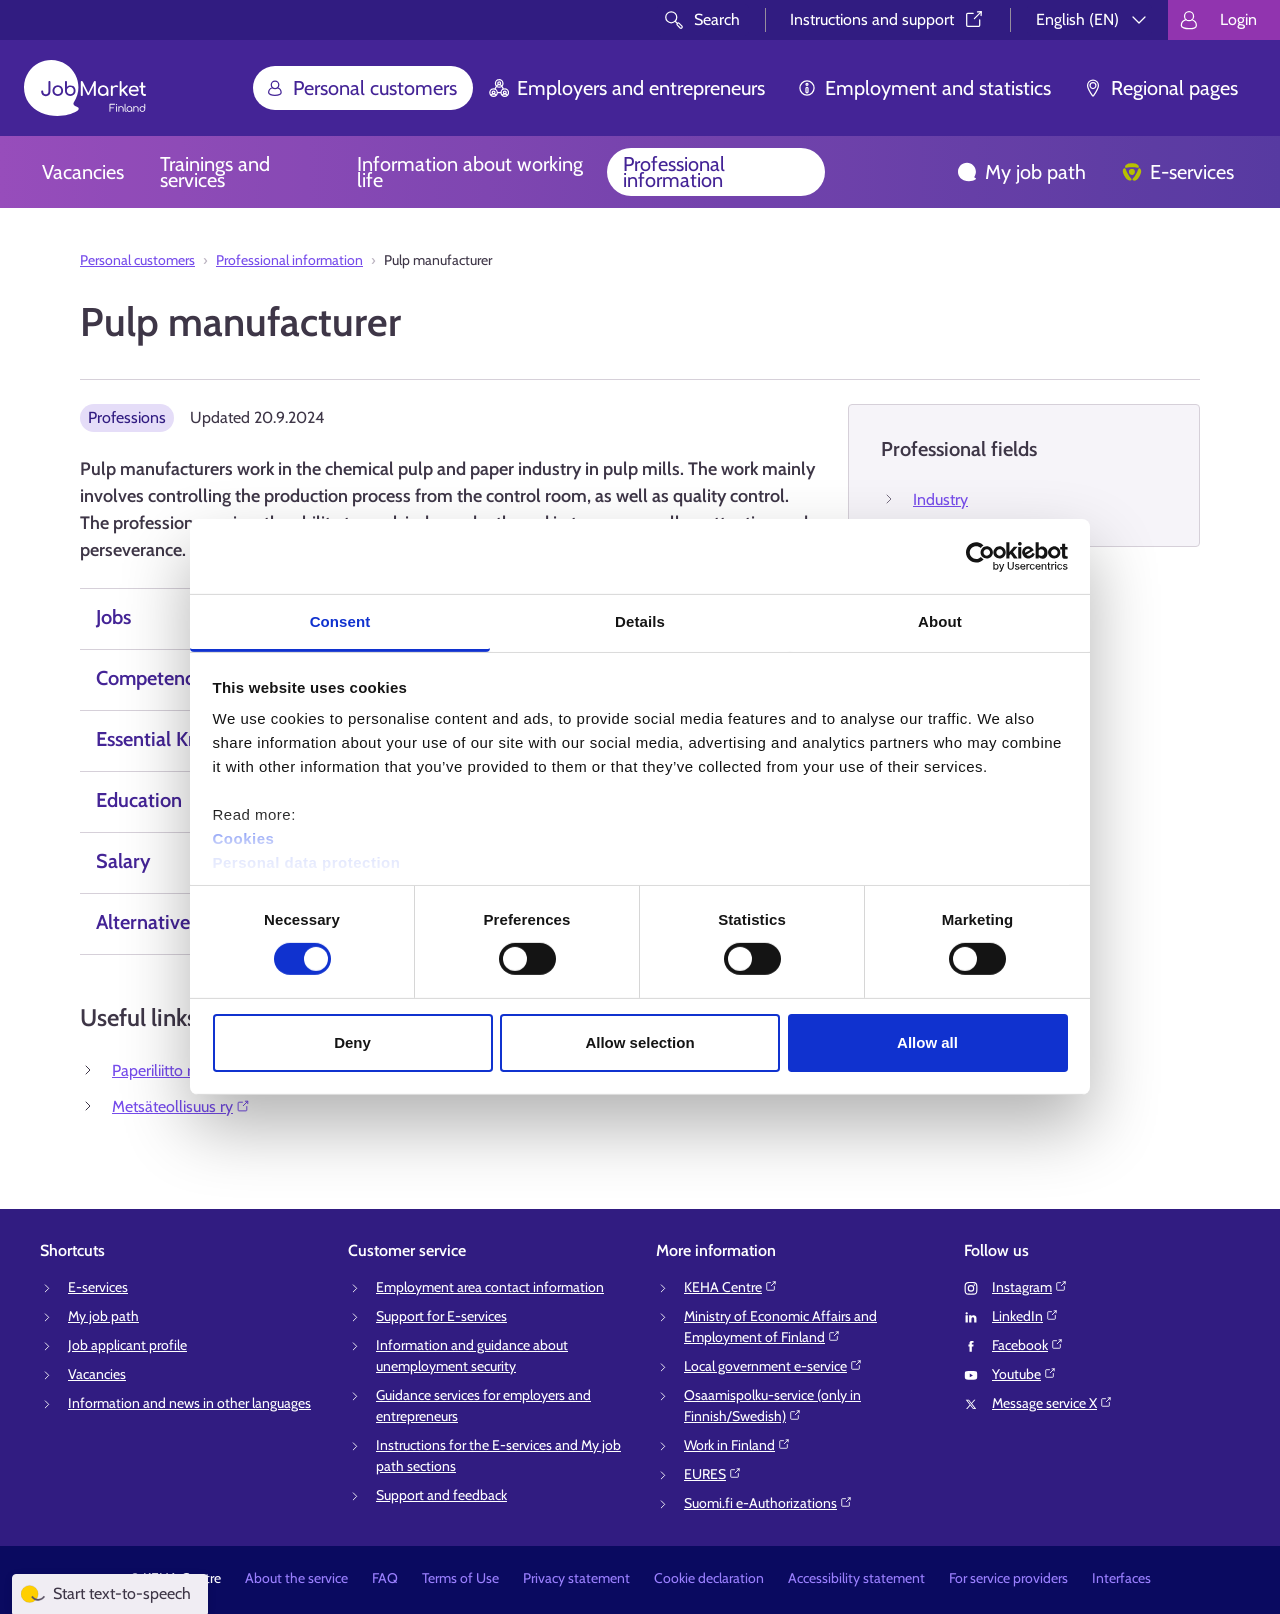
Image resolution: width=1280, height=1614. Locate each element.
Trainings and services (215, 172)
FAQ (385, 1578)
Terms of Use (460, 1578)
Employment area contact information (490, 1287)
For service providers (1008, 1578)
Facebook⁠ (1028, 1345)
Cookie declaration (709, 1578)
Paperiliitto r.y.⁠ (167, 1070)
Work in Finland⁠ (737, 1445)
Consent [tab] (340, 621)
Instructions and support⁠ (888, 19)
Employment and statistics (924, 88)
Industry (940, 499)
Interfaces (1121, 1578)
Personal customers (361, 88)
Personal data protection (307, 862)
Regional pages (1160, 88)
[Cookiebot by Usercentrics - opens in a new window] (980, 556)
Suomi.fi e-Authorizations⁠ (768, 1503)
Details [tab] (640, 621)
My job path (1021, 172)
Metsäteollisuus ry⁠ (181, 1106)
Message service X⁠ (1052, 1403)
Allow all (927, 1042)
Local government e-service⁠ (773, 1366)
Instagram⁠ (1030, 1287)
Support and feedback (441, 1495)
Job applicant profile (127, 1345)
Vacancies (83, 172)
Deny (352, 1042)
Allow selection (639, 1042)
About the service (296, 1578)
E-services (1178, 172)
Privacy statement (576, 1578)
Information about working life (470, 172)
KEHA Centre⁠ (731, 1287)
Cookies (244, 838)
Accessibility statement (856, 1578)
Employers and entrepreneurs (627, 88)
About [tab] (940, 621)
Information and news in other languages (189, 1403)
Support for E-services (441, 1316)
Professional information (674, 172)
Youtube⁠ (1024, 1374)
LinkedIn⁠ (1025, 1316)
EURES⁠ (713, 1474)
